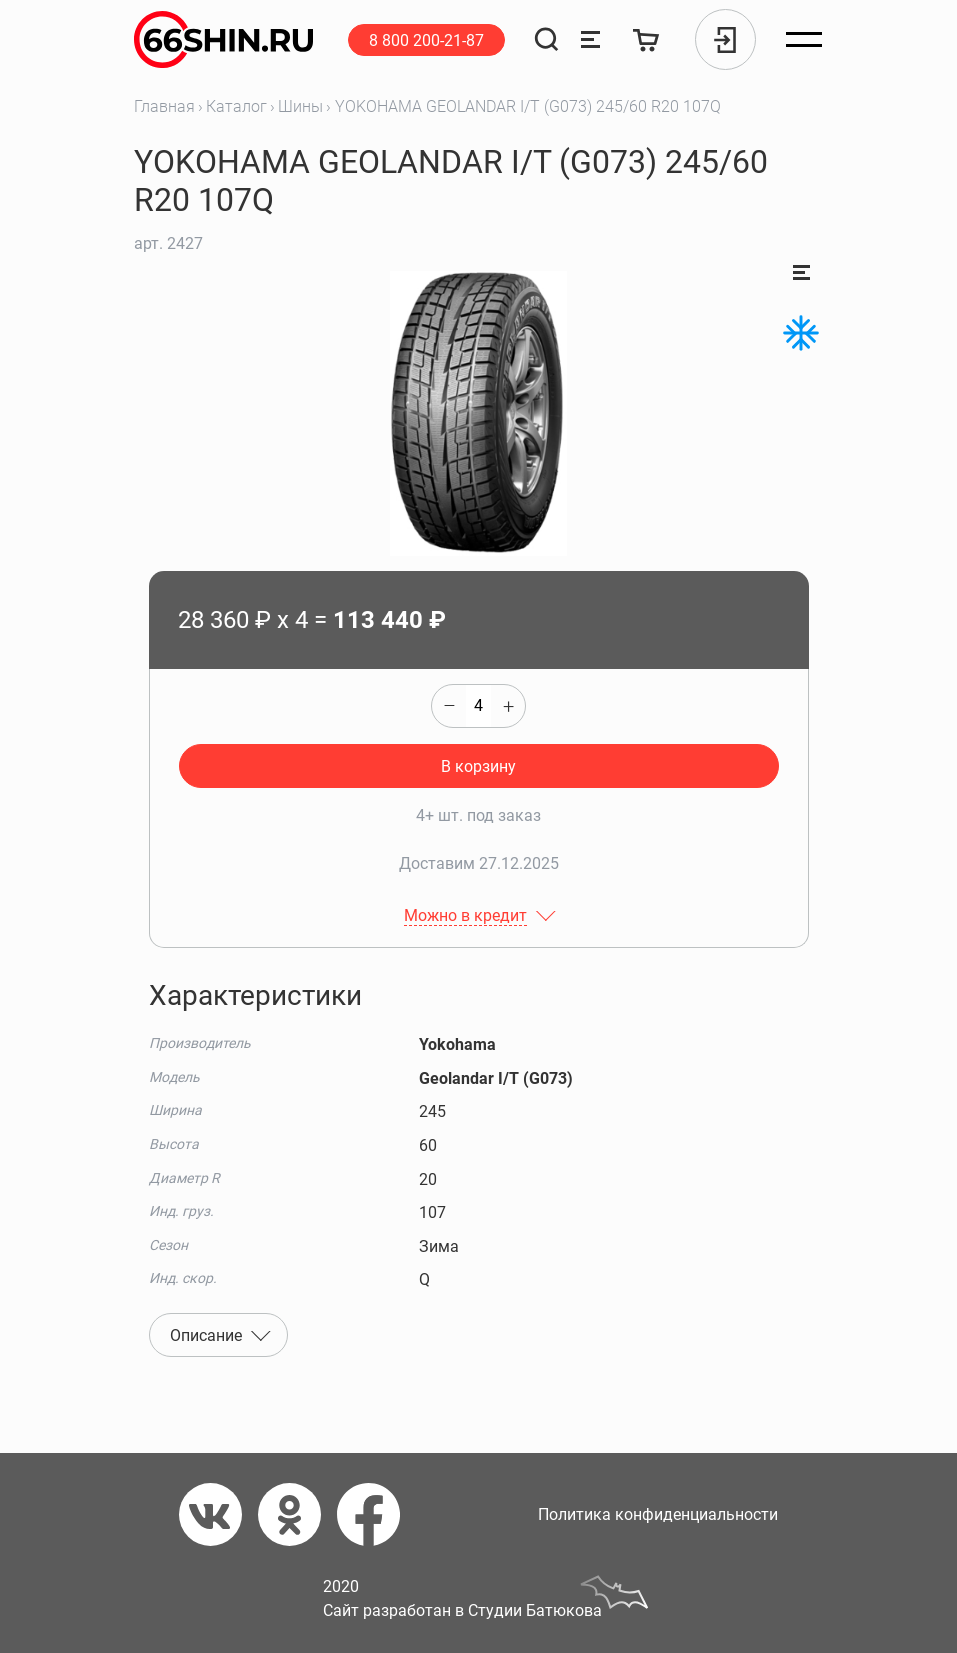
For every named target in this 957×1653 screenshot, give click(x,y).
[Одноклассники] (297, 1514)
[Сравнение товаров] (590, 39)
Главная (164, 106)
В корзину (478, 766)
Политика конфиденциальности (658, 1514)
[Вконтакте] (218, 1514)
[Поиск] (546, 39)
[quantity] (478, 706)
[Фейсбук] (376, 1514)
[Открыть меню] (804, 40)
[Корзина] (646, 39)
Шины (300, 106)
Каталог (236, 106)
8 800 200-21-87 (426, 40)
